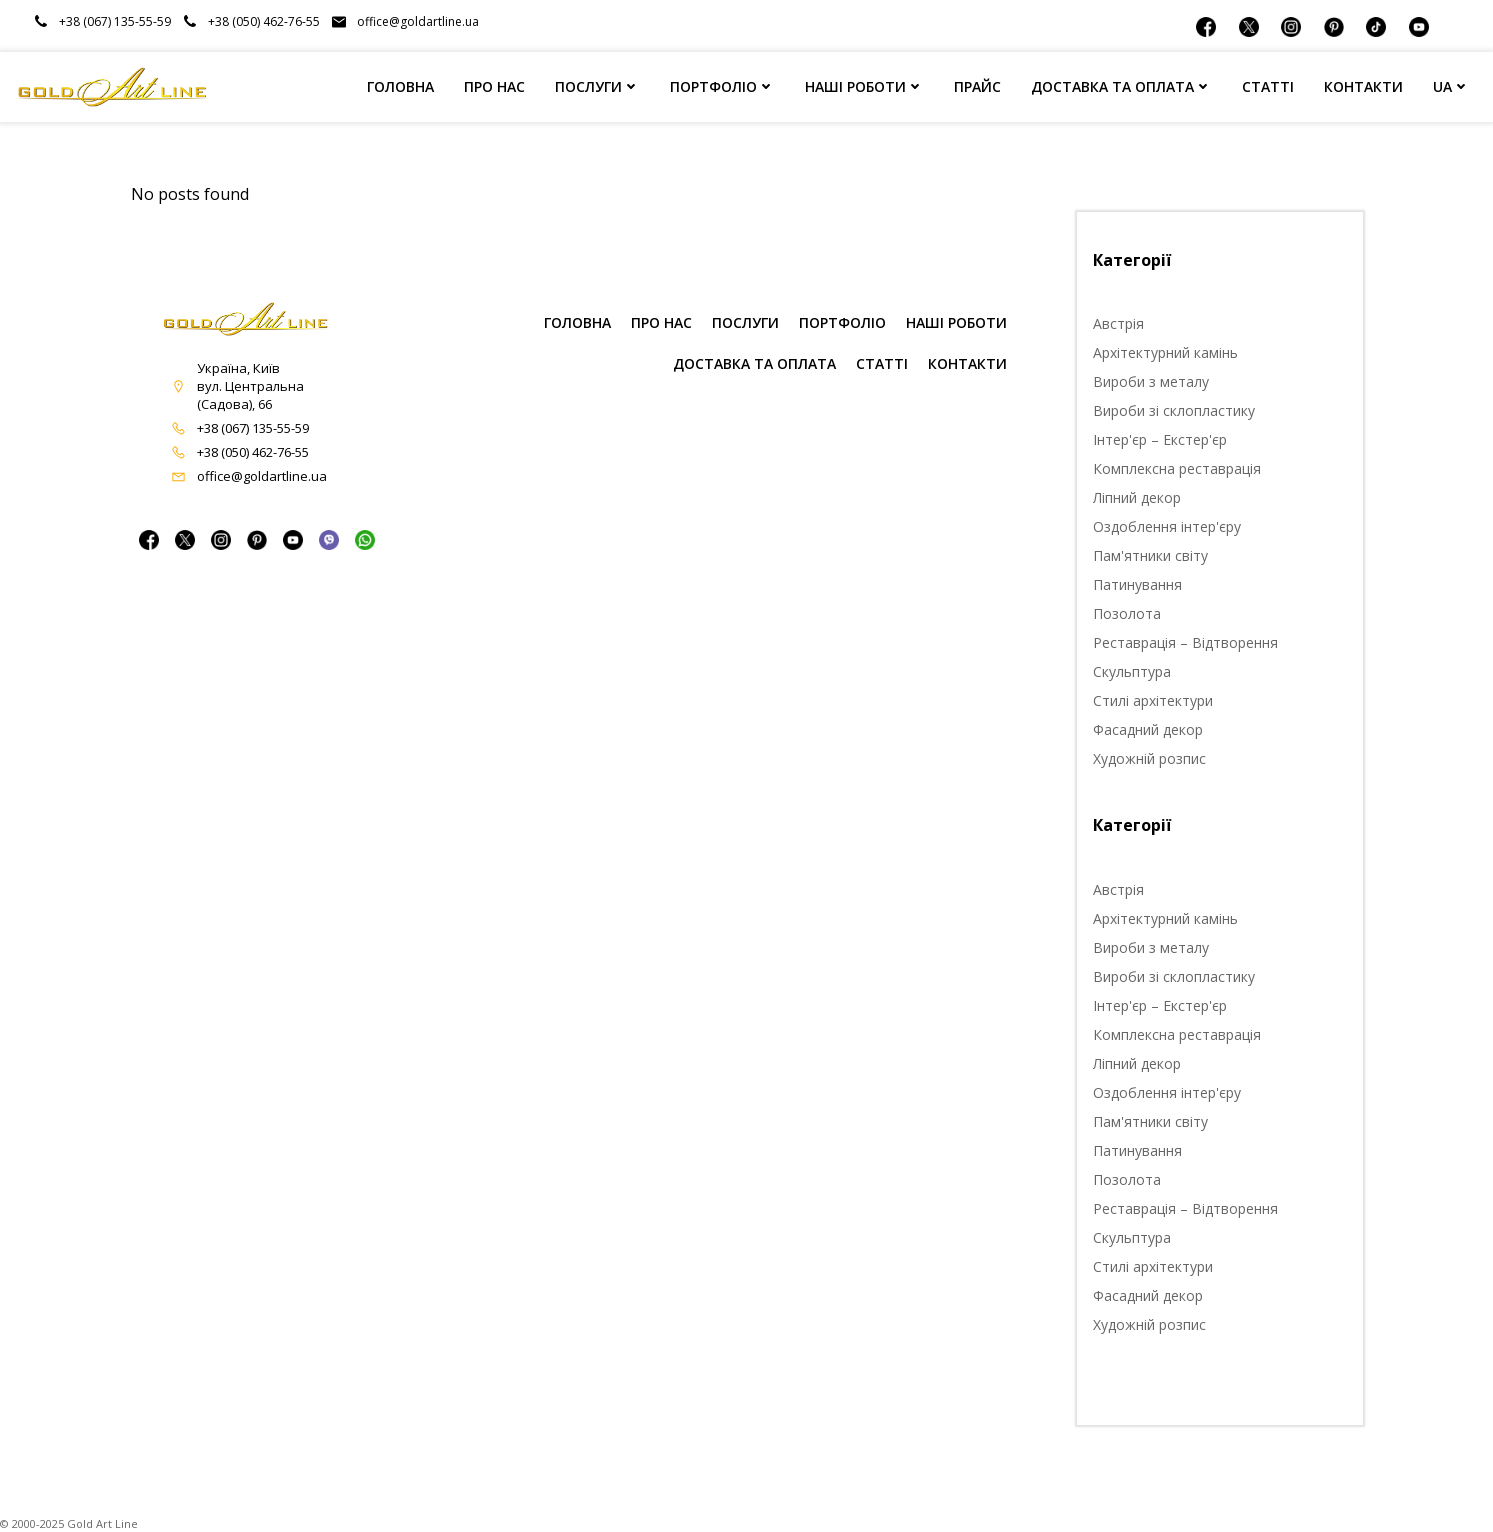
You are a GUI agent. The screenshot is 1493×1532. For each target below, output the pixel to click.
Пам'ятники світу (1150, 555)
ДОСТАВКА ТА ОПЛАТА (1121, 86)
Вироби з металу (1151, 381)
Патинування (1137, 584)
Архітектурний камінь (1165, 352)
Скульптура (1132, 671)
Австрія (1118, 323)
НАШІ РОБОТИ (864, 86)
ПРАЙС (977, 86)
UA (1451, 86)
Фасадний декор (1148, 729)
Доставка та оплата (754, 363)
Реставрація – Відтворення (1185, 642)
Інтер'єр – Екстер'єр (1160, 439)
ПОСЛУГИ (597, 86)
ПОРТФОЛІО (722, 86)
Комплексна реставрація (1177, 468)
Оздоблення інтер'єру (1167, 526)
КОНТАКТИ (1363, 86)
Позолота (1127, 613)
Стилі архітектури (1153, 700)
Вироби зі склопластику (1174, 410)
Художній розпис (1149, 758)
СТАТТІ (1268, 86)
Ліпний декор (1137, 497)
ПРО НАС (494, 86)
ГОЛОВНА (400, 86)
